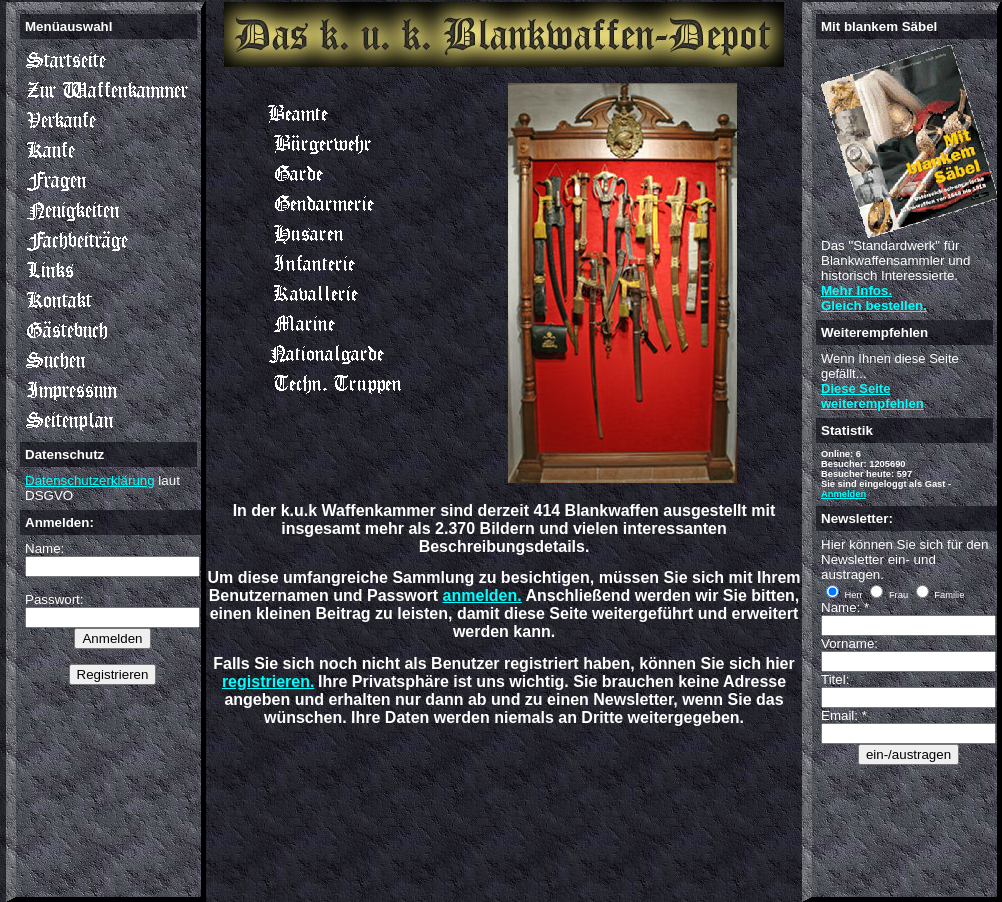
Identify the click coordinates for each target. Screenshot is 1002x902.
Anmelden (843, 494)
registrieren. (268, 681)
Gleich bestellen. (874, 305)
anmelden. (482, 595)
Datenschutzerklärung (90, 480)
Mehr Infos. (856, 290)
